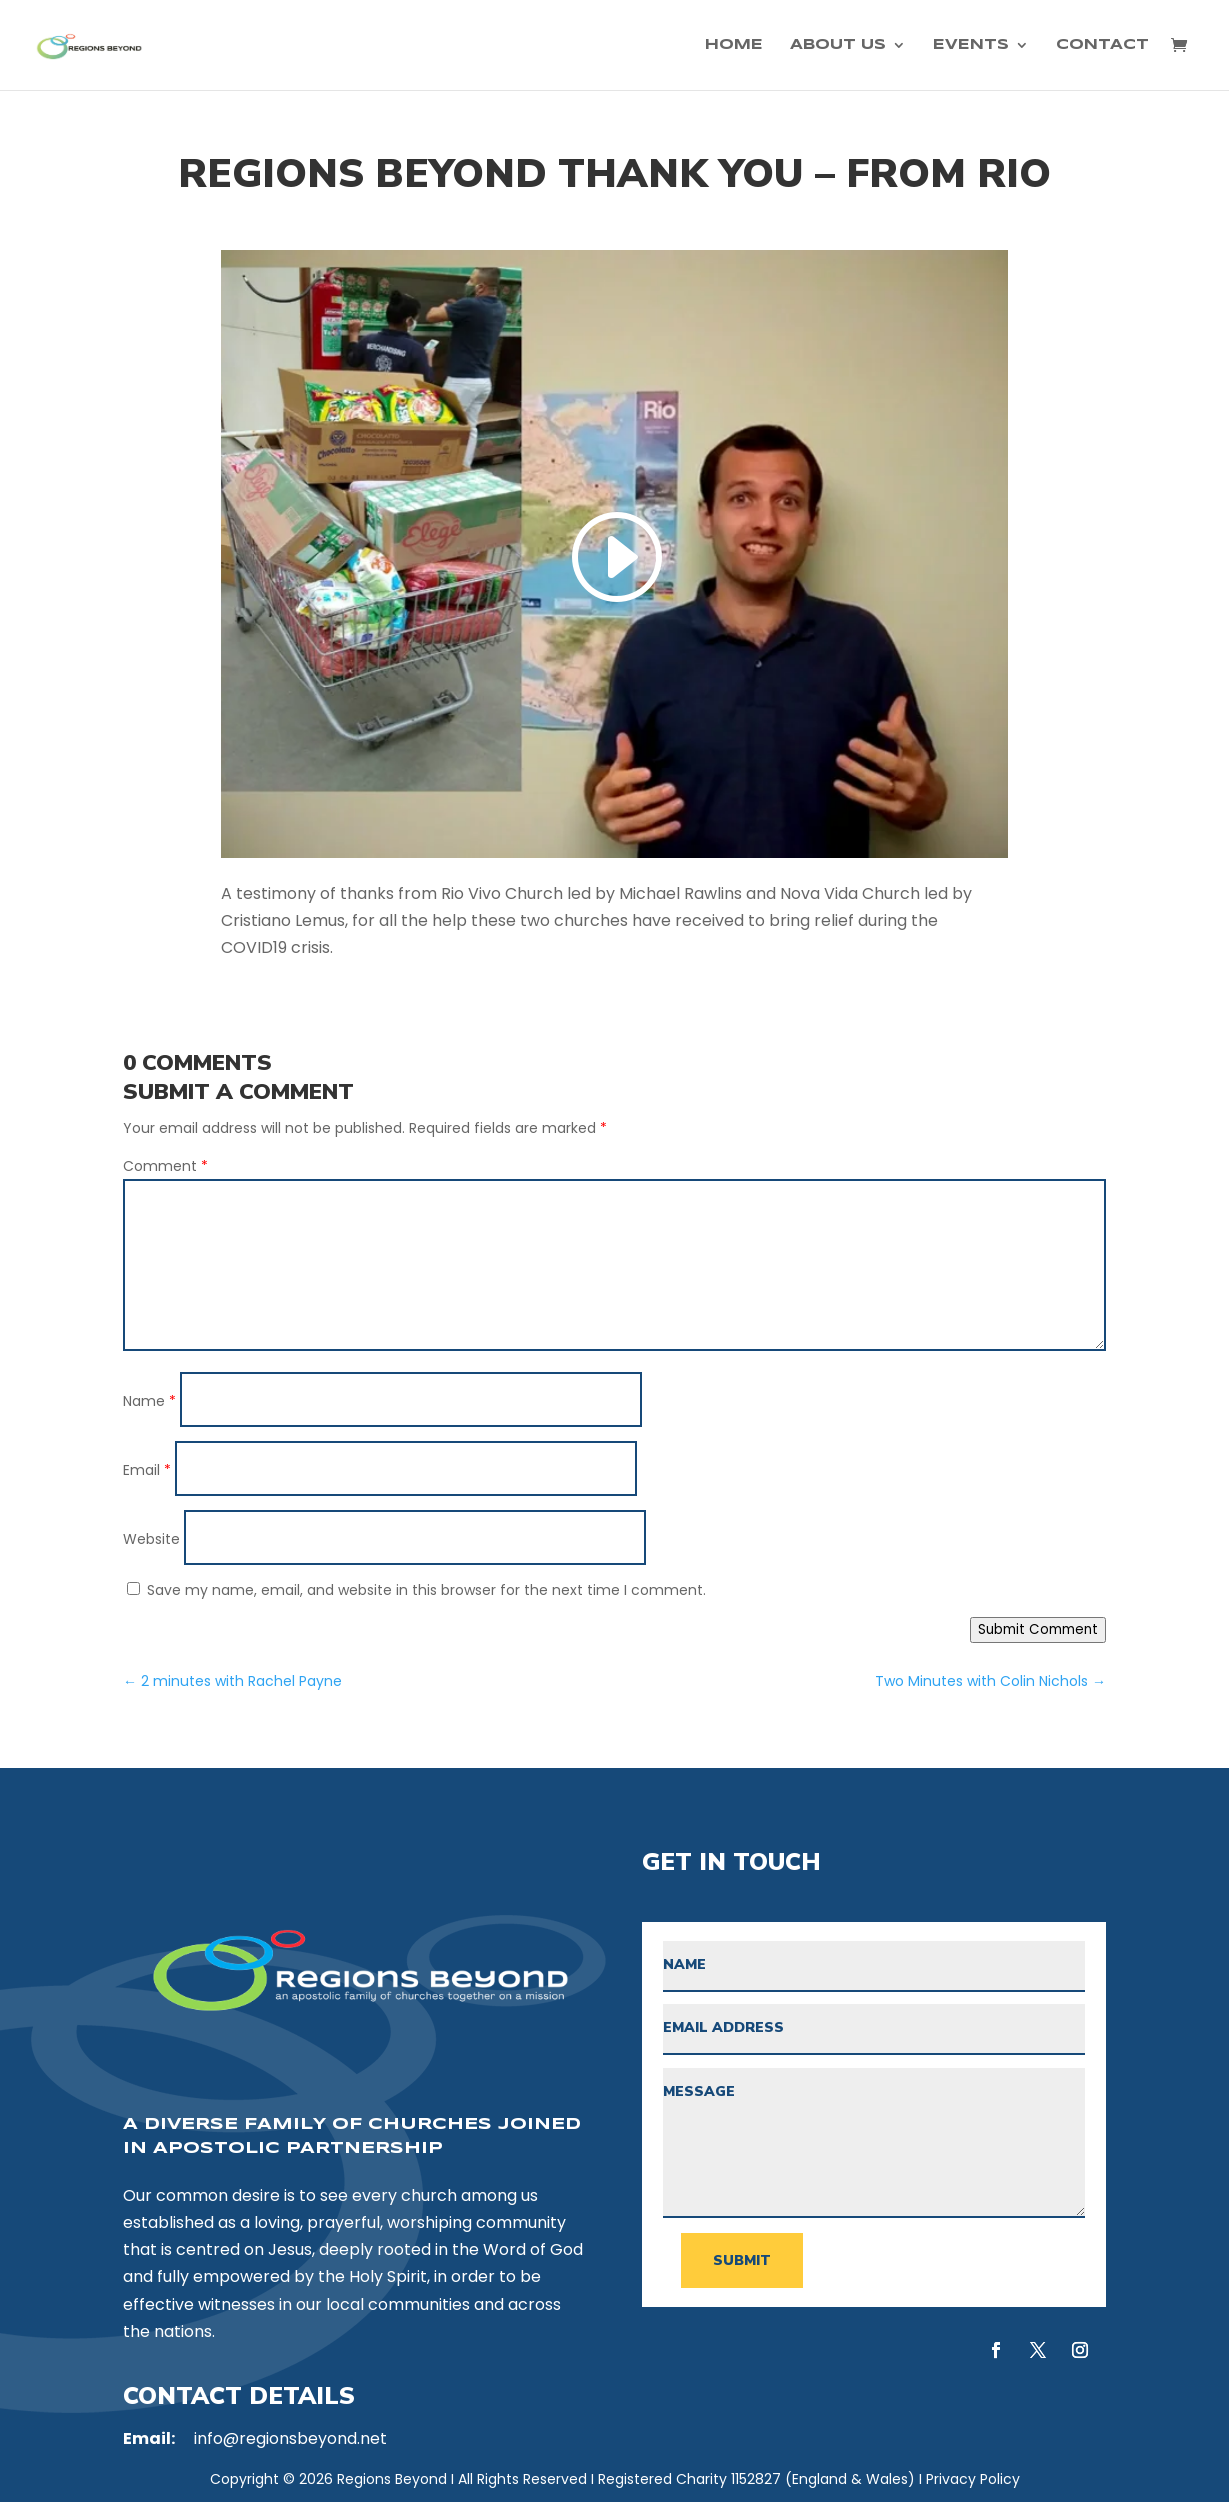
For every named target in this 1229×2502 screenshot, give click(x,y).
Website (151, 1539)
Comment (165, 1166)
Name (149, 1401)
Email (147, 1470)
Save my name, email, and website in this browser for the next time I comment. (426, 1590)
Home (734, 45)
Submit (742, 2260)
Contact (1102, 45)
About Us (838, 45)
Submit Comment (1038, 1629)
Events (971, 45)
